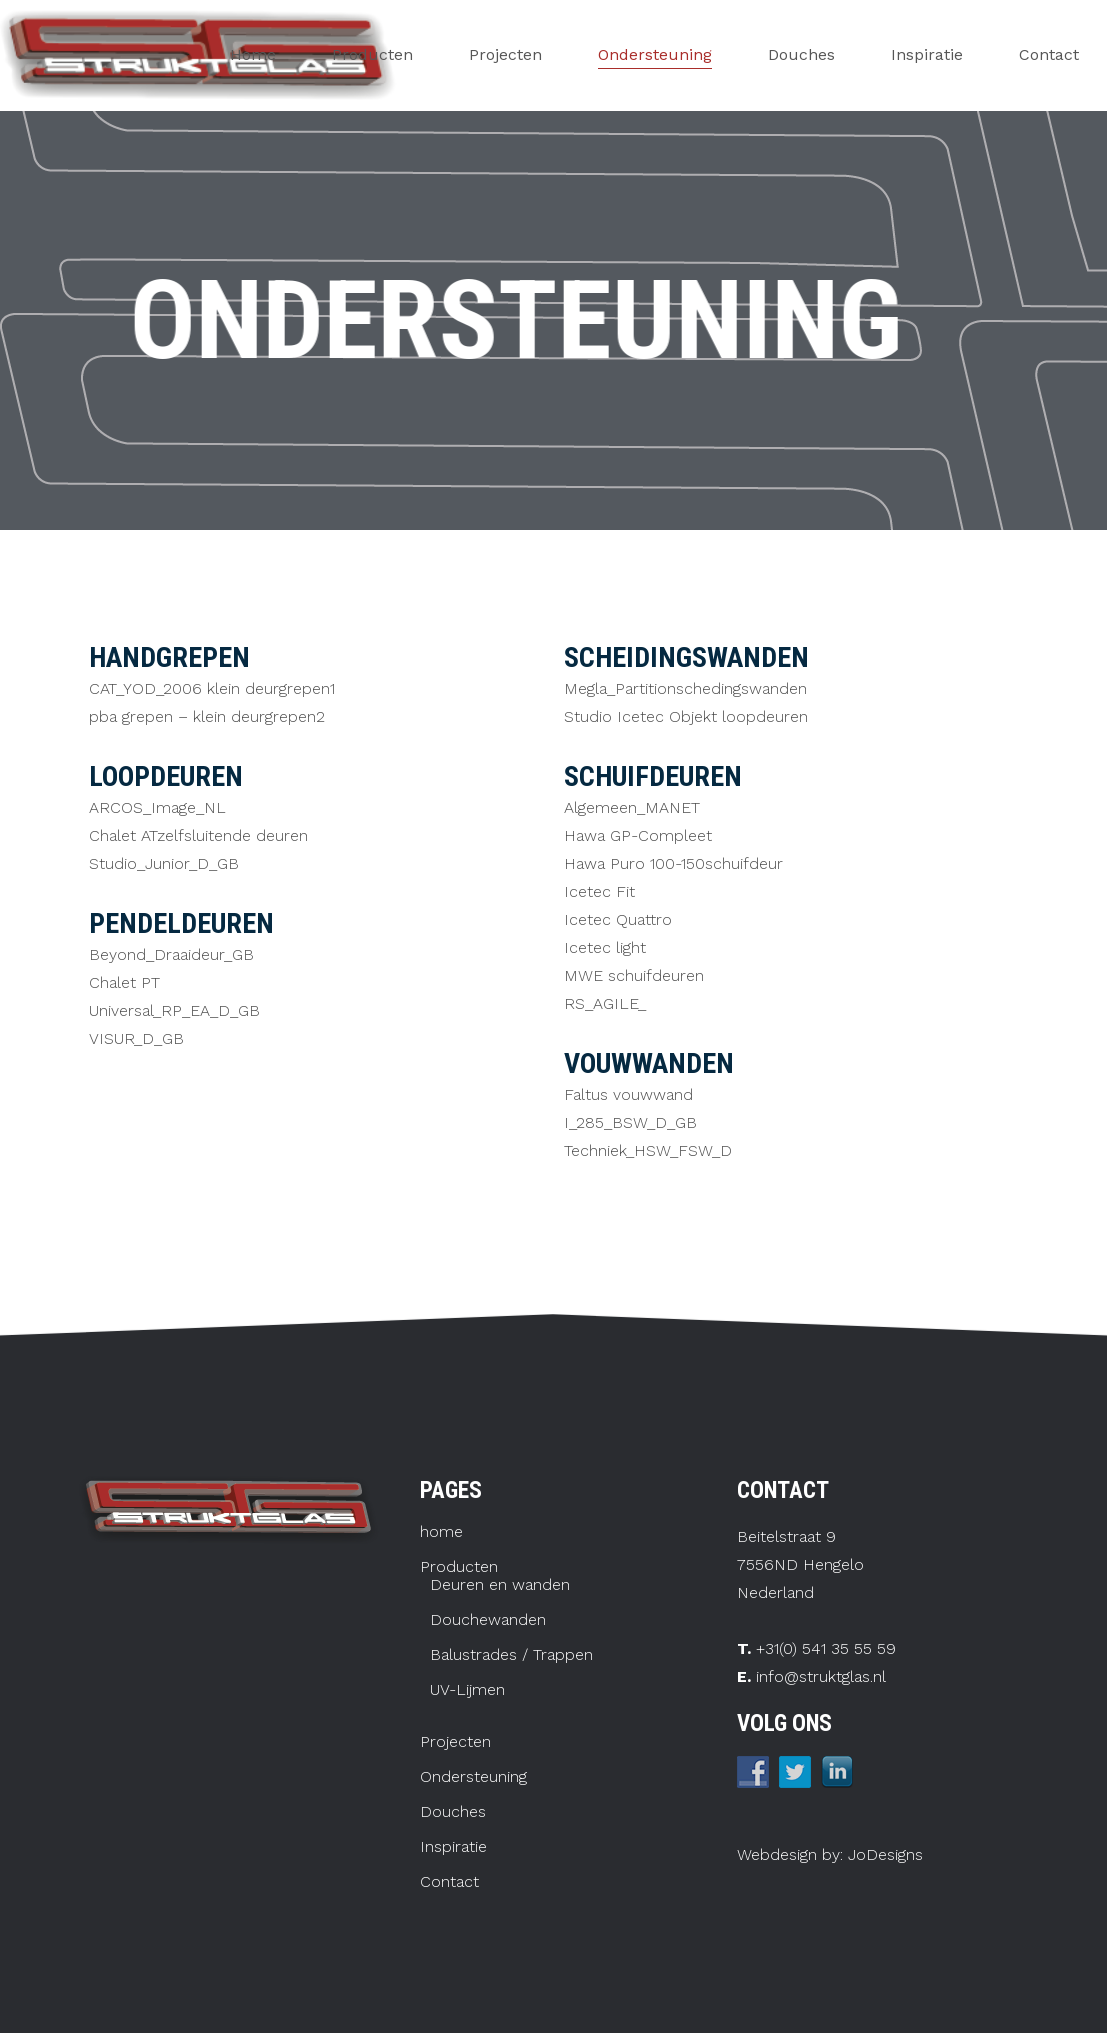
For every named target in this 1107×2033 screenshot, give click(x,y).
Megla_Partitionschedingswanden (685, 688)
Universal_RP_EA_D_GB (174, 1010)
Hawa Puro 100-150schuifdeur (673, 863)
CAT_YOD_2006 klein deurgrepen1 (212, 688)
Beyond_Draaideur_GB (171, 954)
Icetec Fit (599, 891)
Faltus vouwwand (628, 1094)
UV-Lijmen (467, 1690)
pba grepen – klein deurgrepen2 (207, 716)
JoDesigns (883, 1854)
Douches (453, 1812)
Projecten (455, 1742)
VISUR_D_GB (136, 1038)
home (441, 1532)
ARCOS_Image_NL (157, 807)
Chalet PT (124, 982)
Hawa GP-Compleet (638, 835)
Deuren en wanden (500, 1585)
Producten (459, 1567)
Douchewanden (488, 1620)
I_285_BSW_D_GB (630, 1122)
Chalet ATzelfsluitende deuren (198, 835)
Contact (449, 1882)
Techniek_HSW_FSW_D (648, 1150)
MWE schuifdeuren (634, 975)
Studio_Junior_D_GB (164, 863)
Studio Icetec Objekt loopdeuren (686, 716)
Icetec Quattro (618, 919)
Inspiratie (453, 1847)
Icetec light (605, 947)
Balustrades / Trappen (511, 1655)
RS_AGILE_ (605, 1003)
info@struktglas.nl (821, 1676)
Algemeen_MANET (632, 807)
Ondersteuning (473, 1777)
